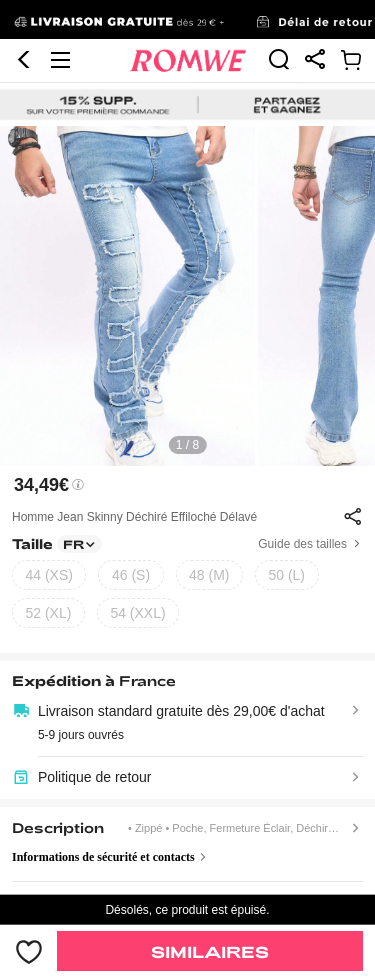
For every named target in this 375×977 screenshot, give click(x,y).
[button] (24, 60)
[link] (187, 20)
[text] (187, 296)
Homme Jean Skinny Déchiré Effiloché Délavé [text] (134, 517)
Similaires (210, 951)
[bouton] (28, 951)
